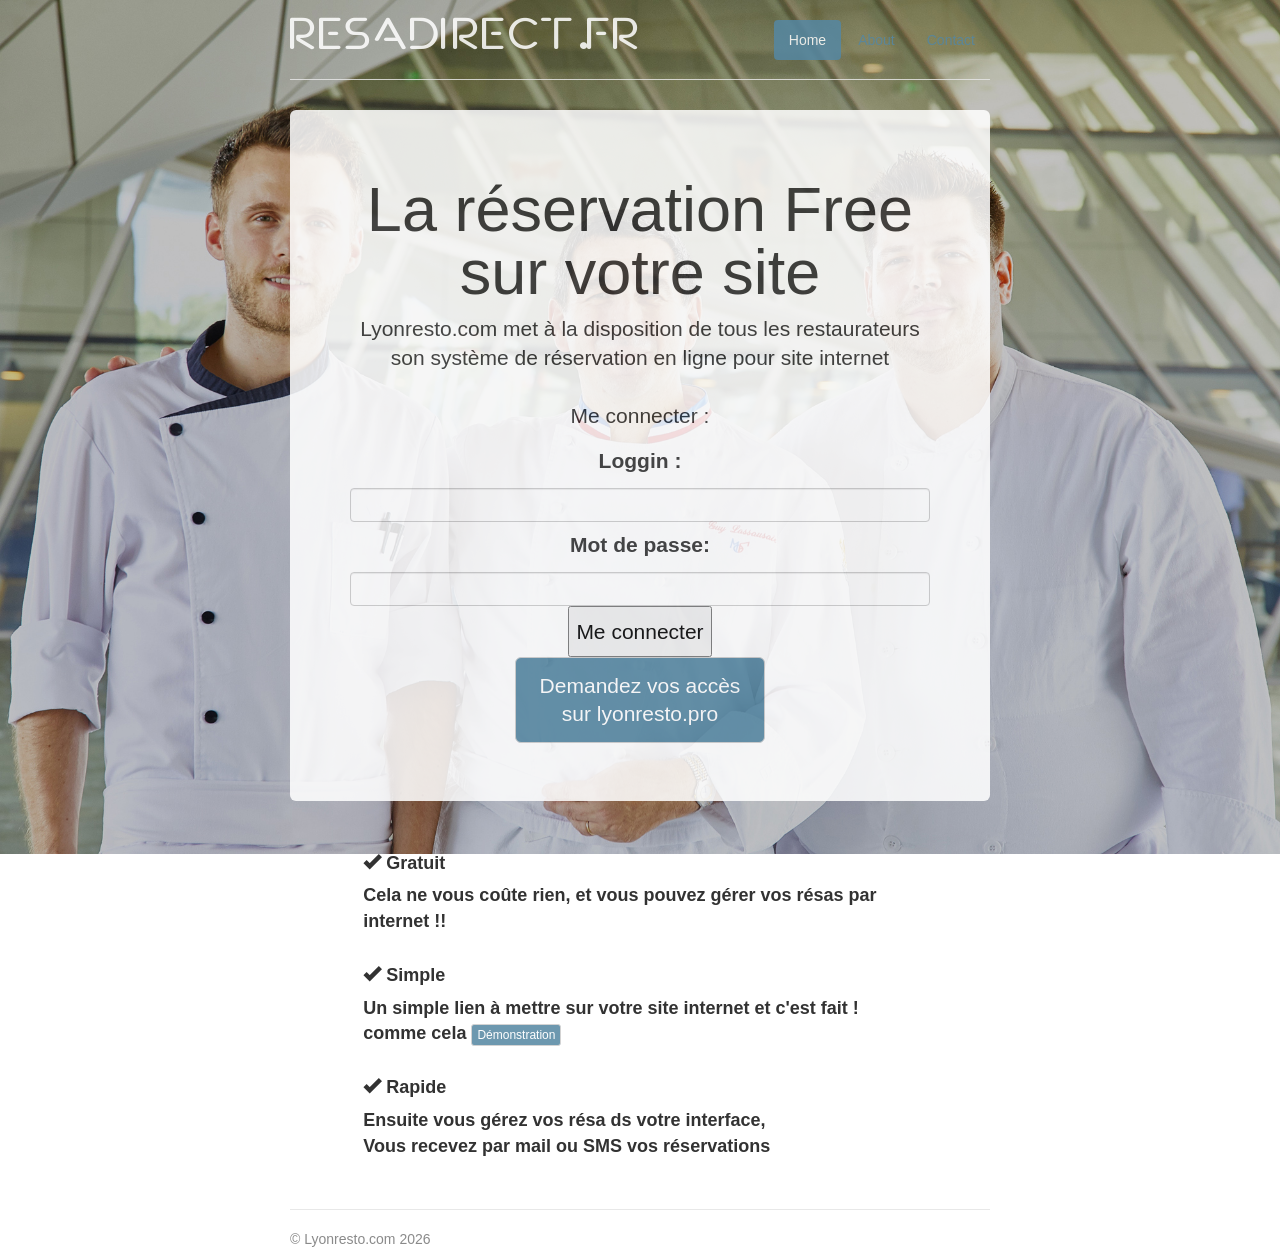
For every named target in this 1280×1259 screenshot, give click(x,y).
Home (807, 40)
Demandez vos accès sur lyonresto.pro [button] (640, 699)
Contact (951, 40)
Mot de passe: (640, 544)
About (876, 40)
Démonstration (516, 1035)
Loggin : (640, 460)
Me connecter (639, 631)
